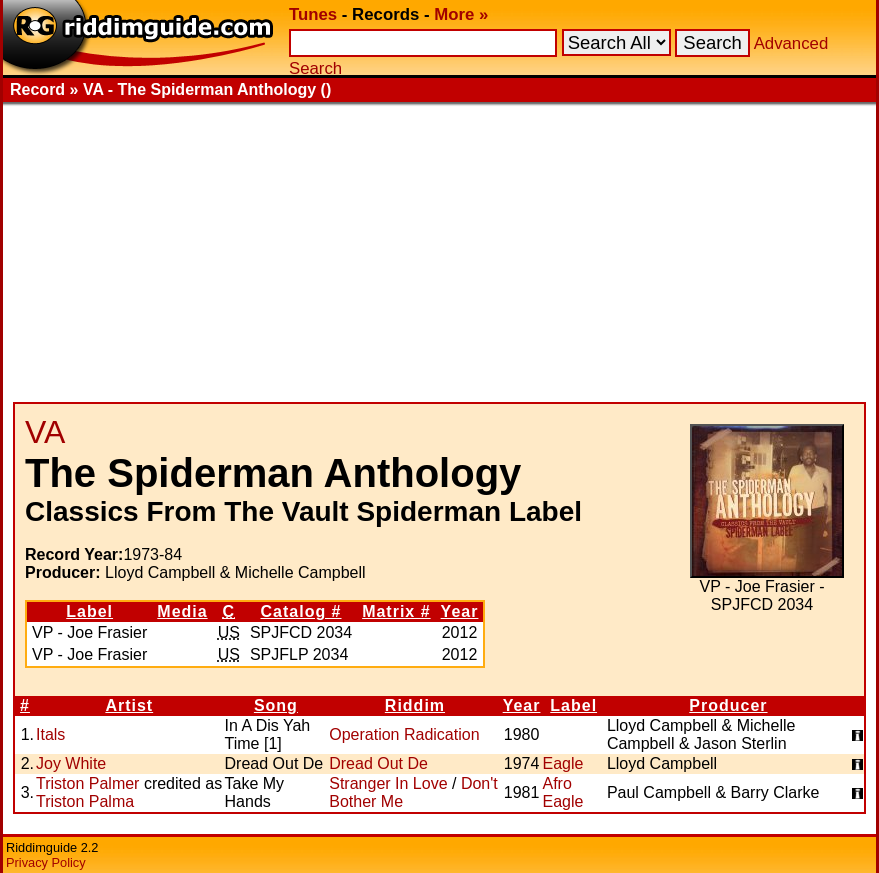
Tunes (313, 14)
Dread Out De (378, 763)
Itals (50, 734)
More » (461, 14)
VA (45, 432)
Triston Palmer (87, 783)
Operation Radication (404, 734)
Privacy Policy (46, 862)
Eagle (562, 763)
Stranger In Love (388, 783)
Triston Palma (85, 801)
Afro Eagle (562, 792)
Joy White (71, 763)
